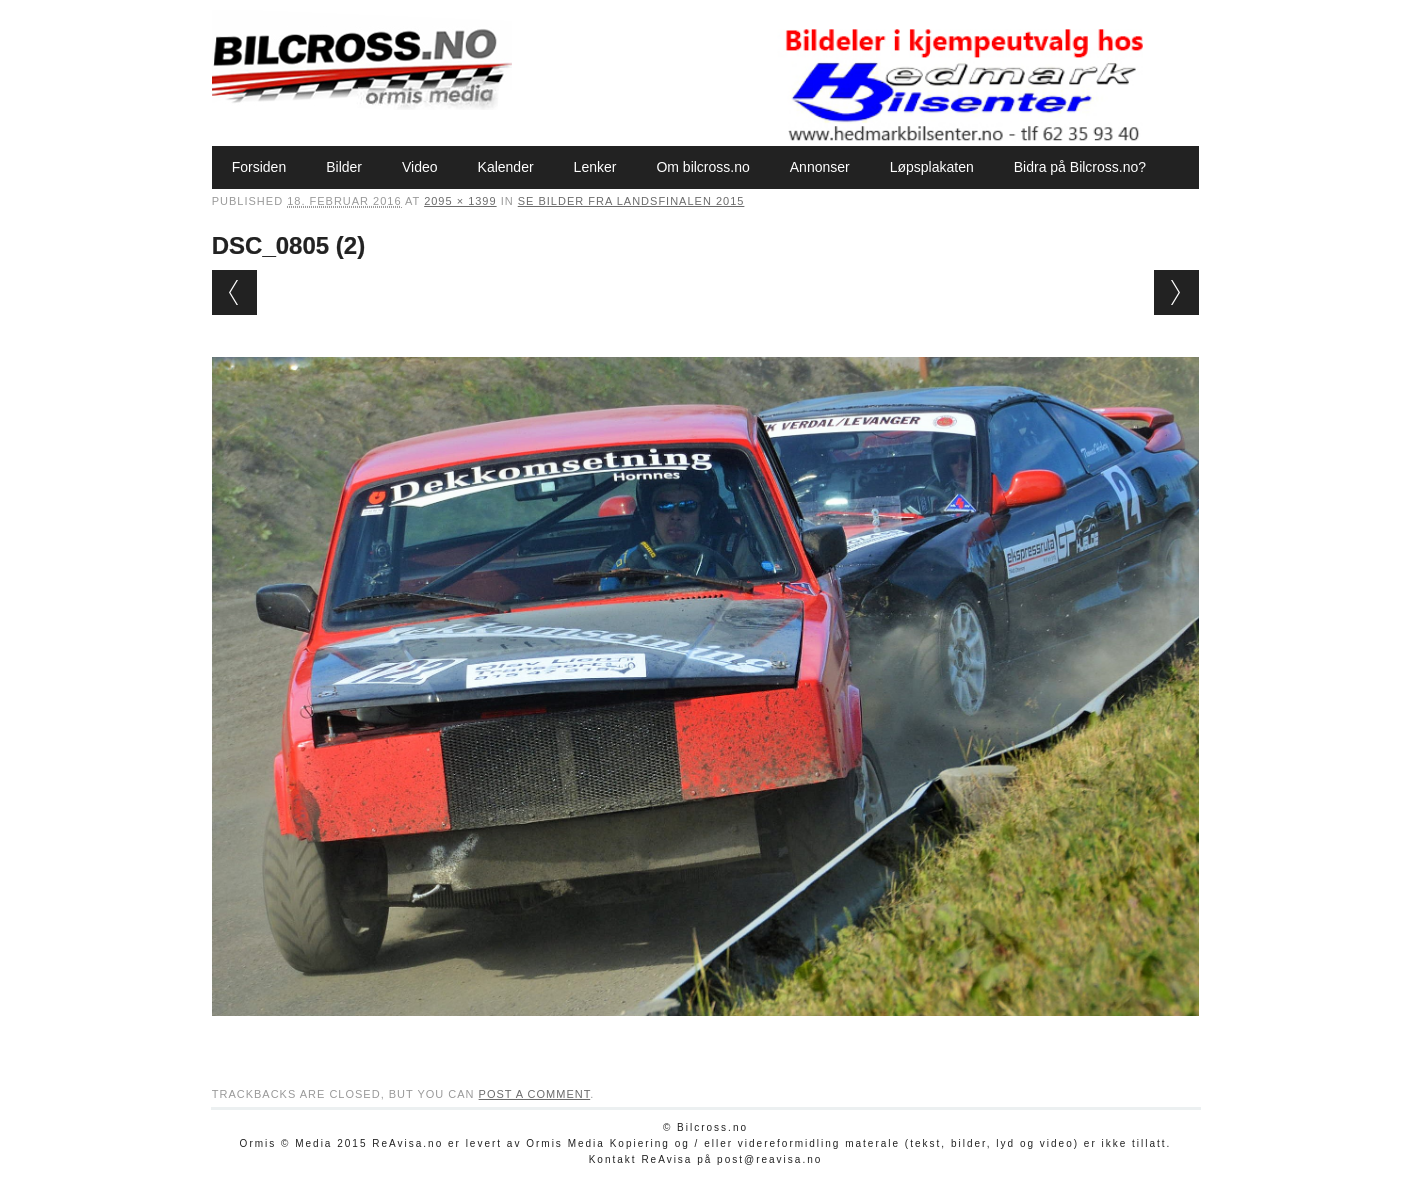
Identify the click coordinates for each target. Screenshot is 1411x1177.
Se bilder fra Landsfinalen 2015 (631, 201)
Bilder (344, 167)
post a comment (535, 1094)
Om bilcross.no (702, 167)
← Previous (234, 292)
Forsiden (259, 167)
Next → (1176, 292)
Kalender (506, 167)
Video (420, 167)
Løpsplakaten (932, 167)
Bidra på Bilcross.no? (1080, 167)
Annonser (820, 167)
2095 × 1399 (460, 201)
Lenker (595, 167)
